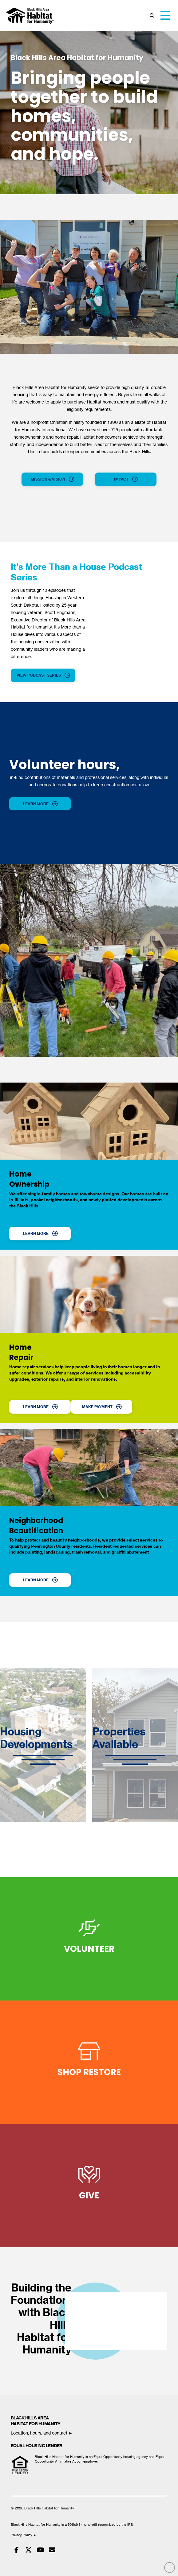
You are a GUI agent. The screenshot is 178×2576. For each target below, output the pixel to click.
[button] (152, 16)
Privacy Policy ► (24, 2535)
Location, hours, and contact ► (42, 2432)
